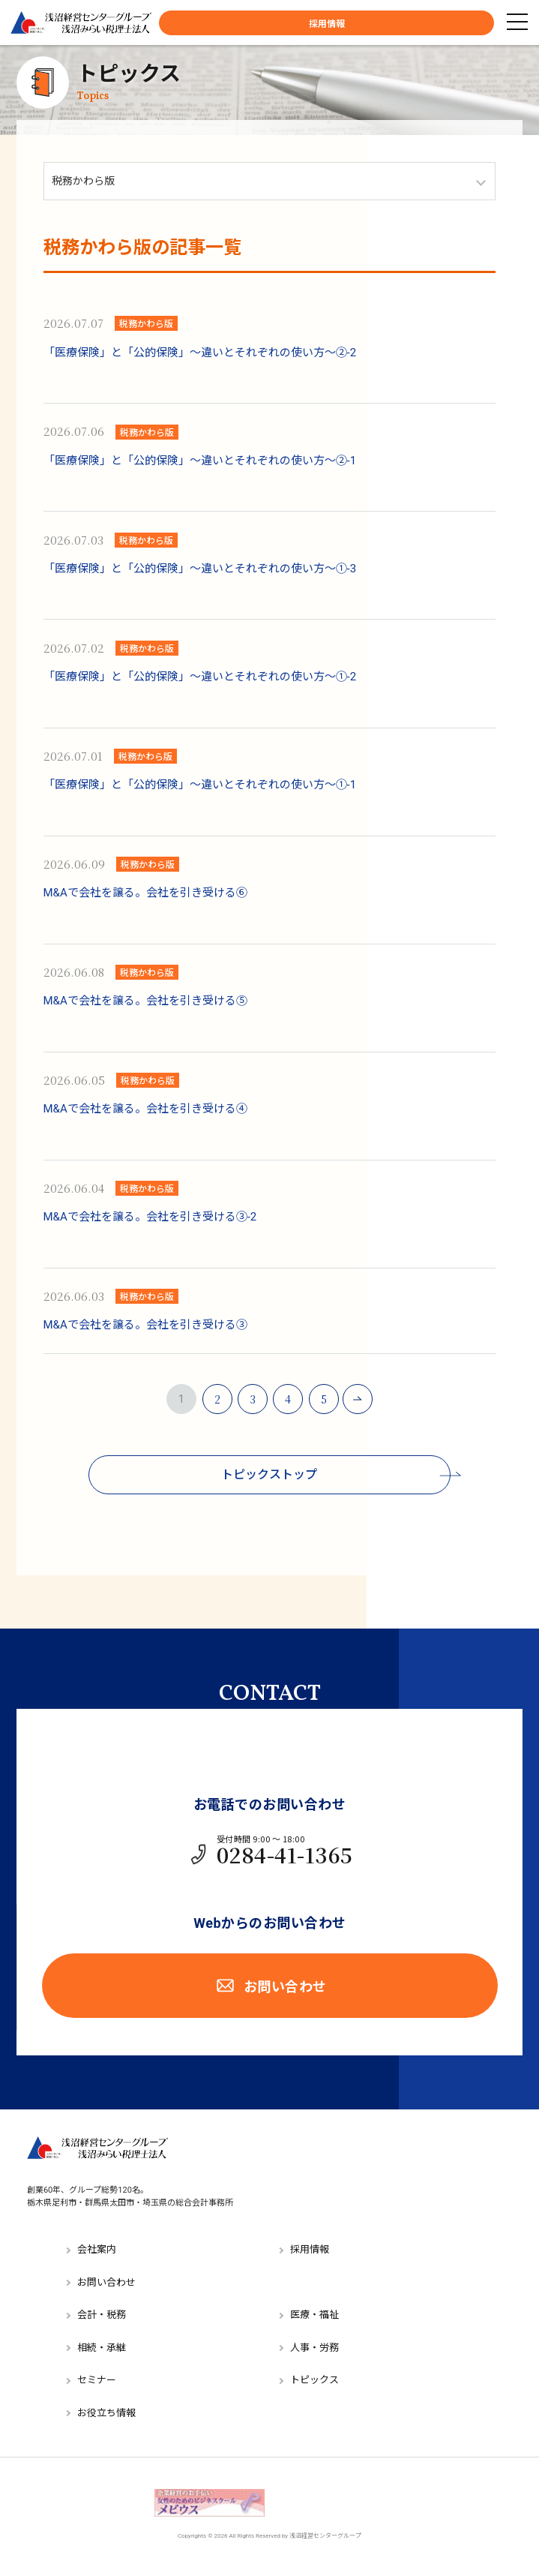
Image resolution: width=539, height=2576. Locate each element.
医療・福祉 (314, 2314)
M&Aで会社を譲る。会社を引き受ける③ (145, 1325)
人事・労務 (314, 2347)
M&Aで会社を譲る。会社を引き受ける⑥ (145, 892)
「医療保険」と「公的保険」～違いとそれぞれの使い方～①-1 (200, 784)
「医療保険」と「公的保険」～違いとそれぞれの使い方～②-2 (200, 352)
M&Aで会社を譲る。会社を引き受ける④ (145, 1108)
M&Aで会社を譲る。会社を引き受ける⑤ (145, 1000)
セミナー (96, 2379)
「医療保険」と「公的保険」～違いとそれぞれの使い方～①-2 (200, 676)
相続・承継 (101, 2347)
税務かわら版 (146, 323)
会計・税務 (101, 2314)
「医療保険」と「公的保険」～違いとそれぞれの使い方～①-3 (200, 568)
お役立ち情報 (106, 2412)
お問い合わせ (270, 1986)
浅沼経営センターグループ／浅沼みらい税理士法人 (80, 22)
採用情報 (327, 24)
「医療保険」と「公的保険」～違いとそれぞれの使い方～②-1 (200, 460)
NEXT (358, 1399)
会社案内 (96, 2249)
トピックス (128, 82)
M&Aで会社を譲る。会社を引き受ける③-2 (150, 1216)
